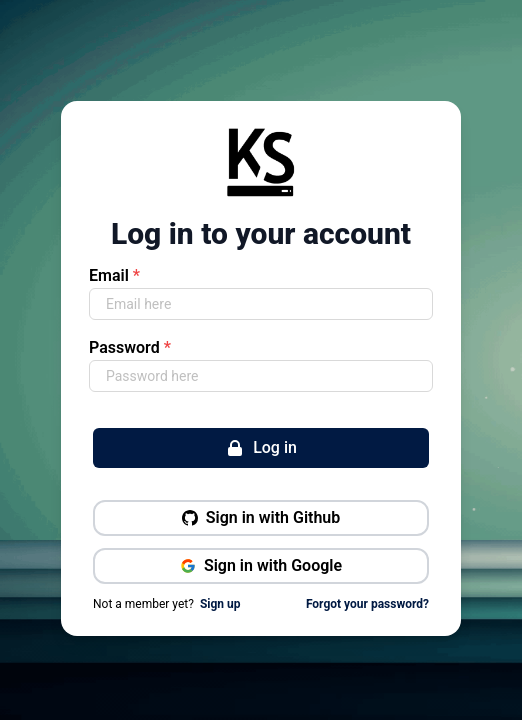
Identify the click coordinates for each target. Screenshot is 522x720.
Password (130, 347)
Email (114, 275)
